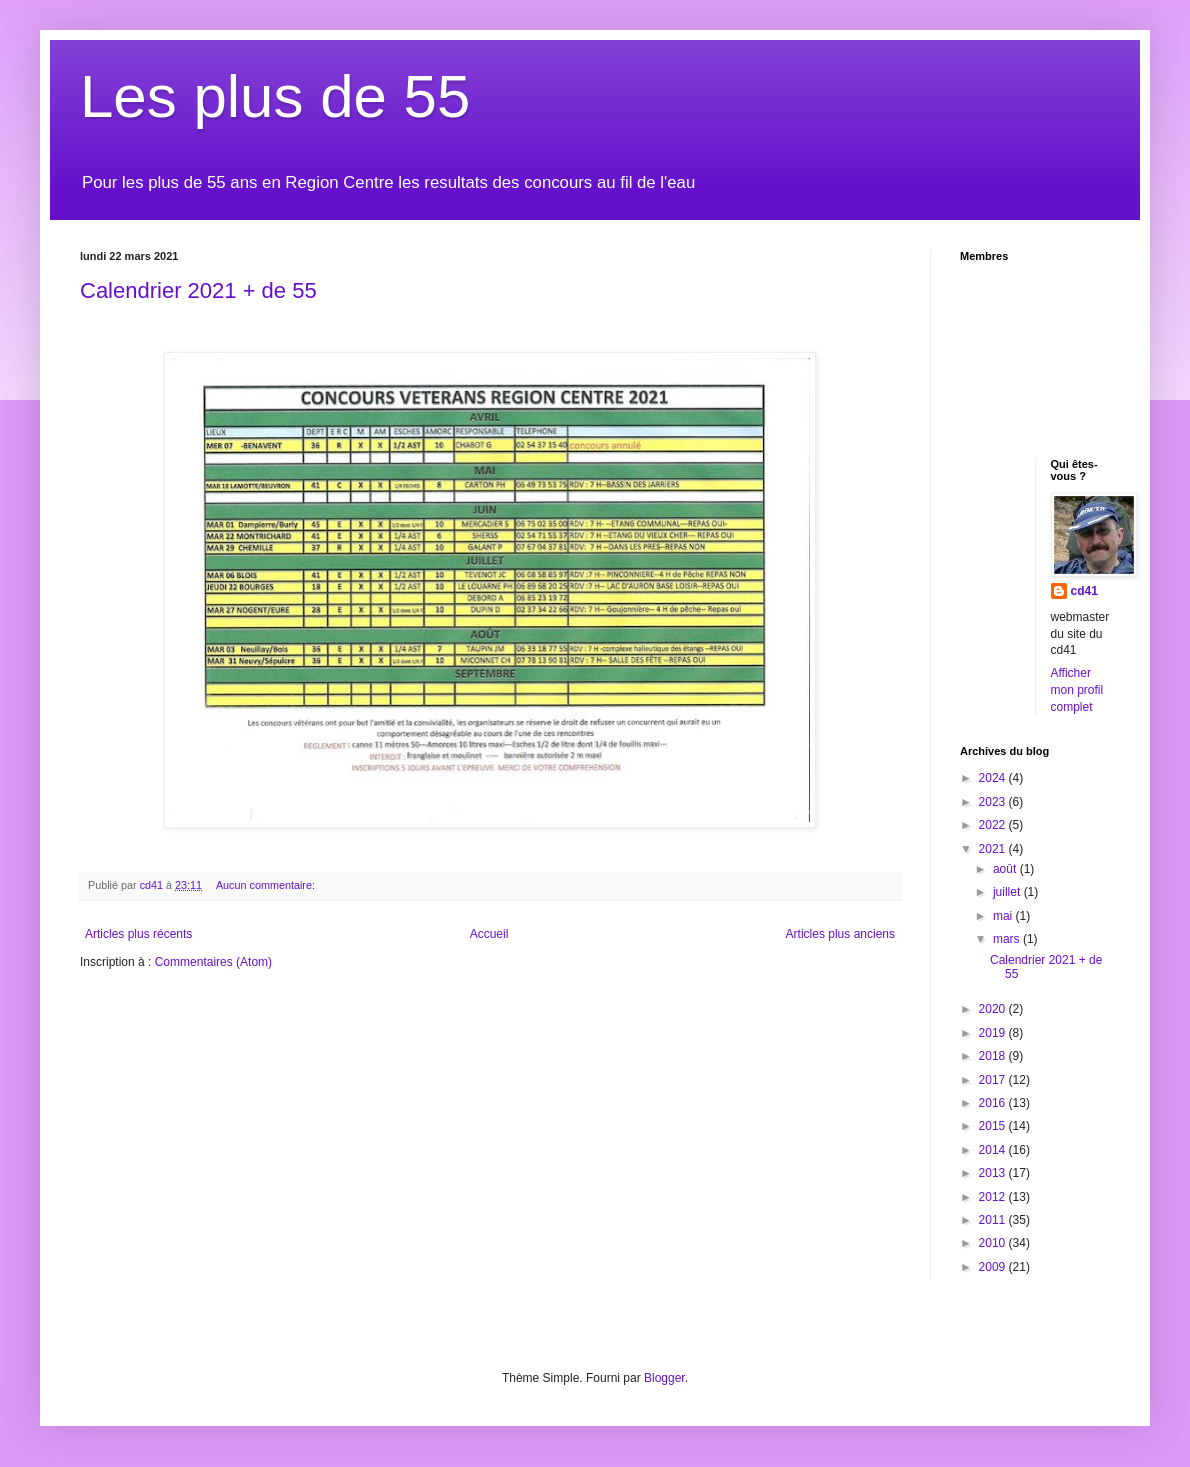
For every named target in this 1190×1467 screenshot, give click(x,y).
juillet (1008, 892)
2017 (994, 1080)
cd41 (1084, 591)
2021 (994, 849)
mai (1004, 916)
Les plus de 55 (275, 96)
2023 (994, 802)
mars (1008, 939)
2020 (994, 1009)
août (1006, 869)
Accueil (489, 934)
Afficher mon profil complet (1077, 690)
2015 (994, 1126)
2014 (994, 1150)
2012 (994, 1197)
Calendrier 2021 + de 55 (198, 290)
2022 (994, 825)
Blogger (664, 1378)
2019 (994, 1033)
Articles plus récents (138, 934)
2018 (994, 1056)
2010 (994, 1243)
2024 (994, 778)
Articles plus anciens (840, 934)
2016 (994, 1103)
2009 (994, 1267)
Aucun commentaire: (267, 885)
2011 (994, 1220)
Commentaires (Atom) (213, 962)
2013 (994, 1173)
